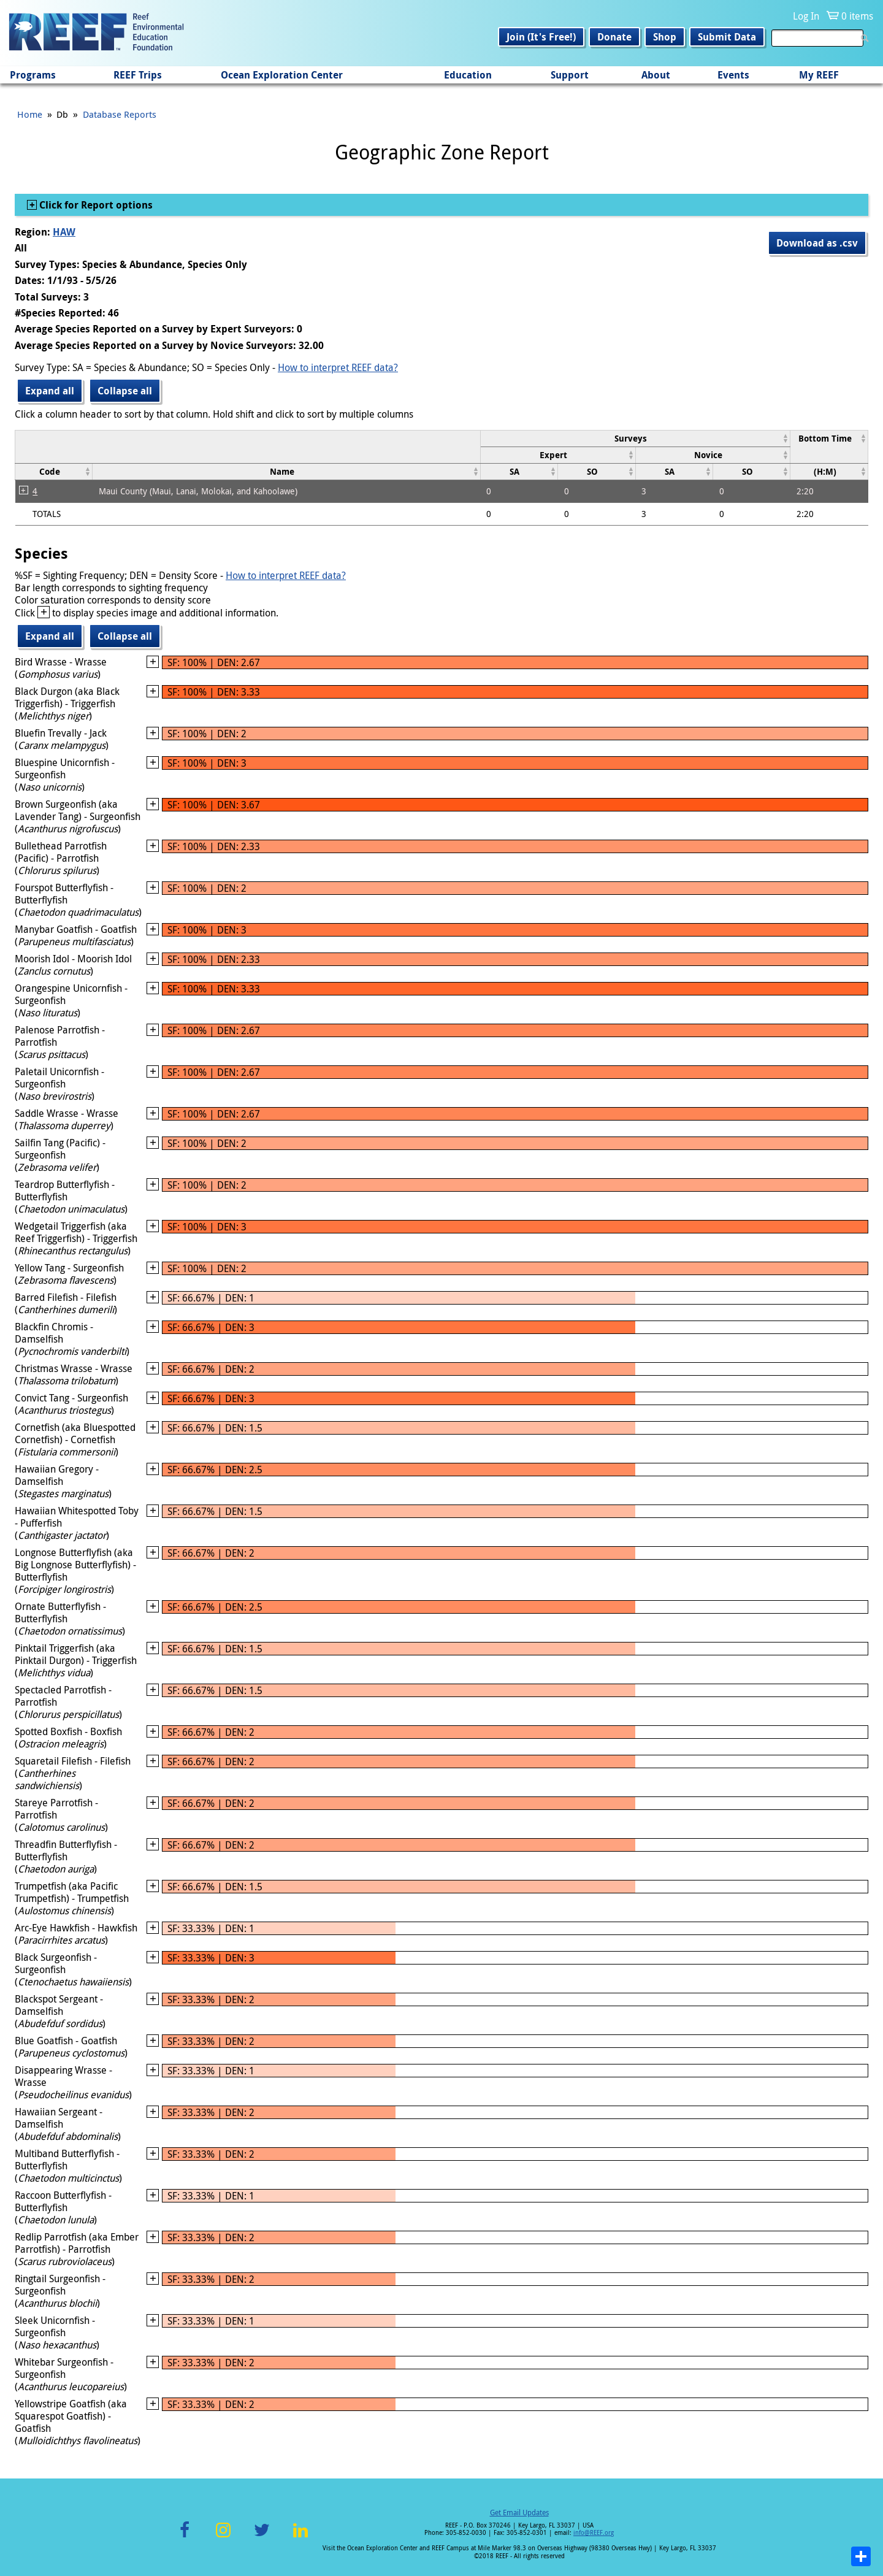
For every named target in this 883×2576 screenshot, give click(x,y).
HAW (64, 232)
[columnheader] (635, 438)
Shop (664, 37)
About (655, 75)
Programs (33, 75)
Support (570, 75)
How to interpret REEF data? (338, 367)
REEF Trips (137, 75)
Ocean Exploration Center (282, 75)
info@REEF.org (593, 2533)
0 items (857, 16)
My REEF (819, 75)
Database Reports (119, 114)
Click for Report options (95, 205)
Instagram (223, 2537)
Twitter (261, 2537)
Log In (806, 16)
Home (29, 114)
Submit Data (727, 37)
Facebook (184, 2537)
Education (468, 75)
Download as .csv (817, 243)
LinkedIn (300, 2537)
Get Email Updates (519, 2512)
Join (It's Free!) (541, 37)
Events (733, 75)
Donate (614, 37)
